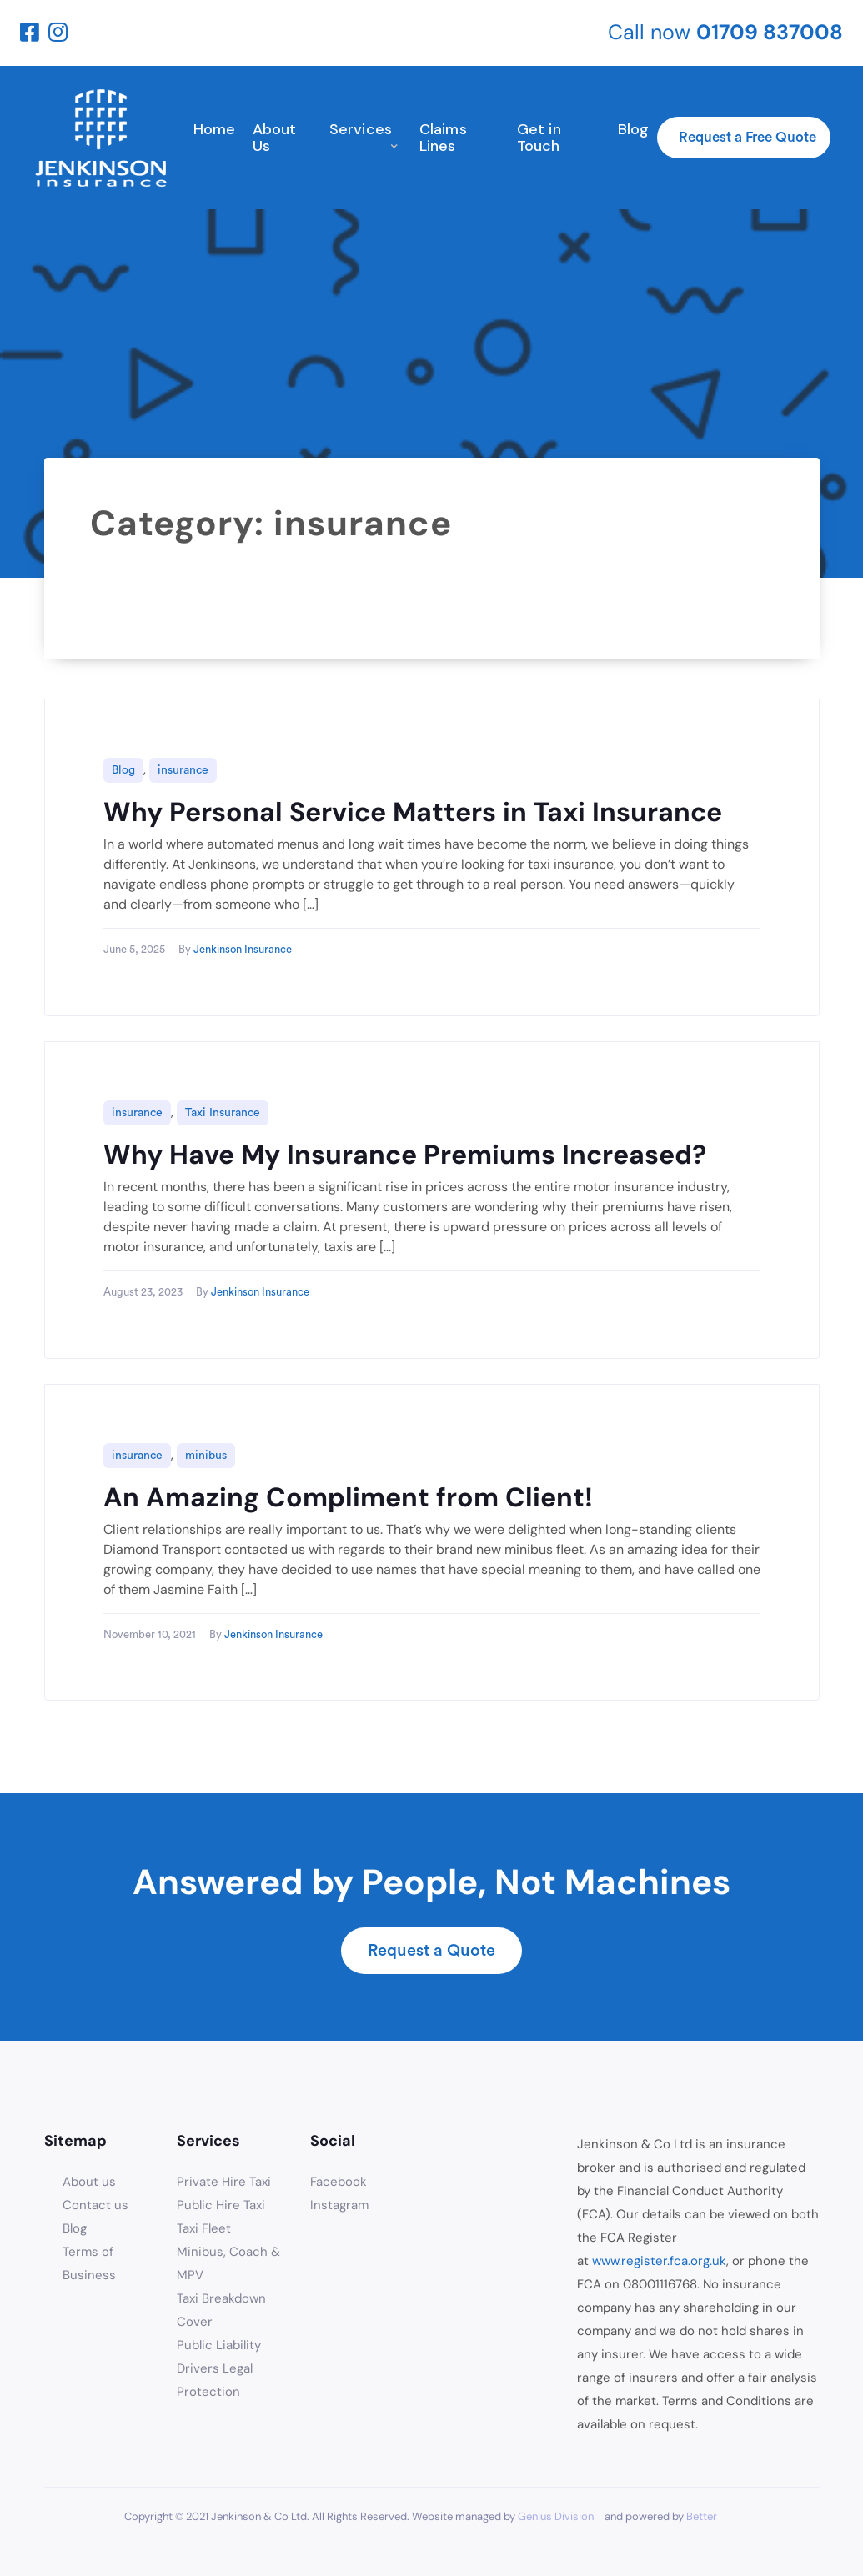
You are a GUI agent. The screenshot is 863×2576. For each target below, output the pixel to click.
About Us (275, 137)
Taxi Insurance (222, 1113)
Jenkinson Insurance (242, 949)
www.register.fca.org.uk (659, 2261)
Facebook (338, 2181)
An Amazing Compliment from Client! (348, 1497)
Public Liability (219, 2345)
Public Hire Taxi (221, 2205)
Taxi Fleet (204, 2228)
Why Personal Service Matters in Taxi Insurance (412, 811)
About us (89, 2181)
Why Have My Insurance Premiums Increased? (404, 1154)
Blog (634, 129)
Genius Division (556, 2516)
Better (701, 2516)
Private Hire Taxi (224, 2181)
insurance (183, 770)
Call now (725, 32)
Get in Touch (539, 137)
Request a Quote (431, 1950)
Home (214, 129)
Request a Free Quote (747, 137)
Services (360, 129)
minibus (206, 1455)
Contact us (95, 2205)
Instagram (339, 2205)
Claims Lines (443, 137)
